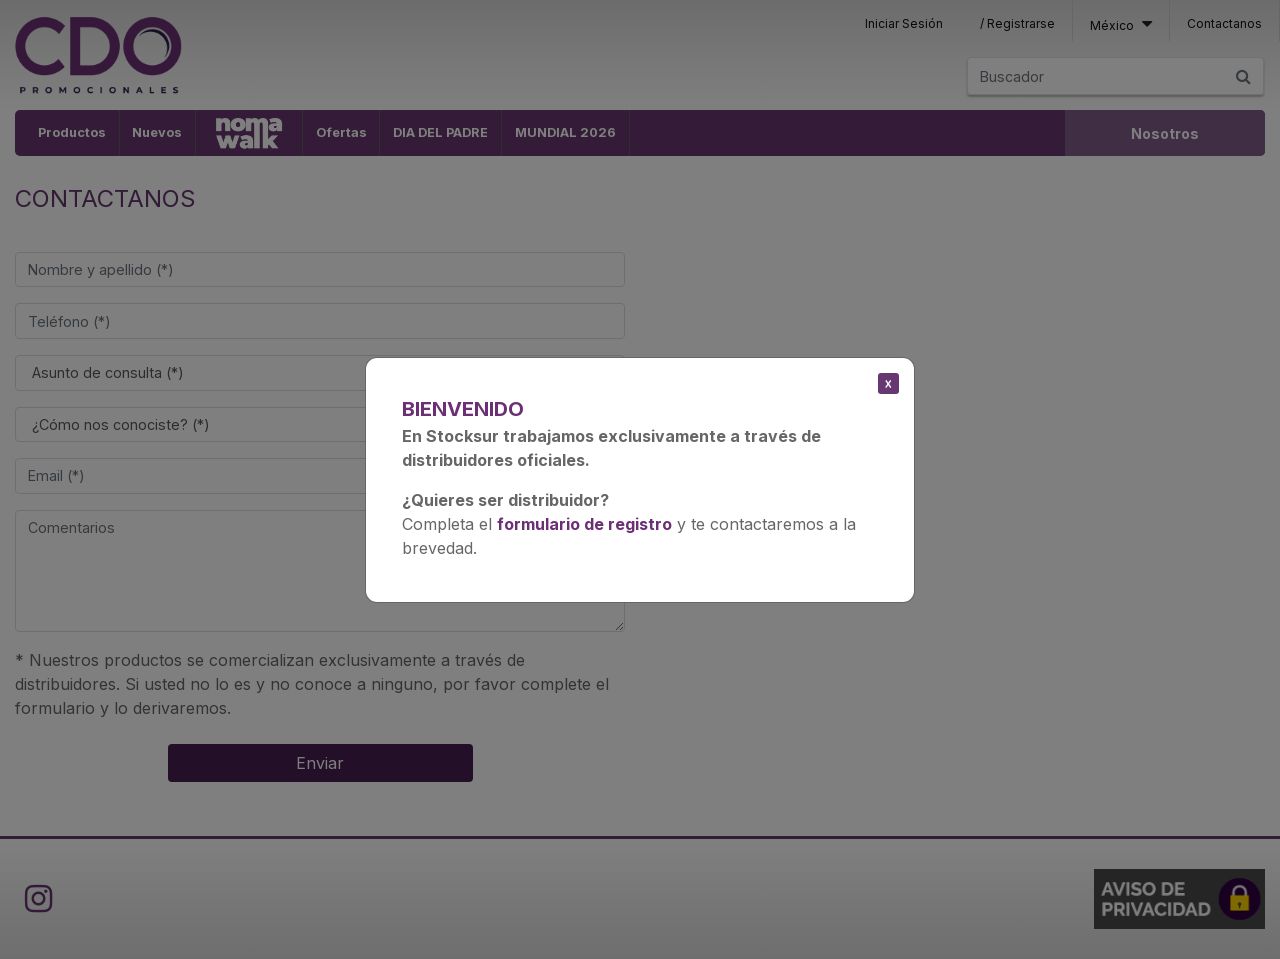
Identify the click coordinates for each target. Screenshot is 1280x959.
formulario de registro (584, 524)
